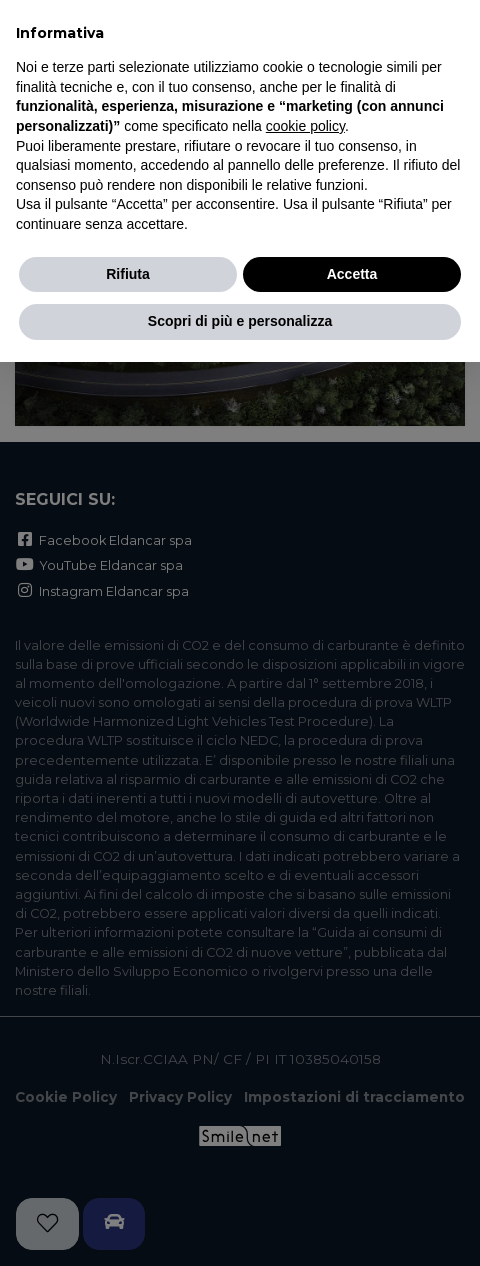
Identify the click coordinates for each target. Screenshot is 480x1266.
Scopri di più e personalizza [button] (240, 321)
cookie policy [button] (305, 126)
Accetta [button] (352, 274)
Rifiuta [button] (128, 274)
